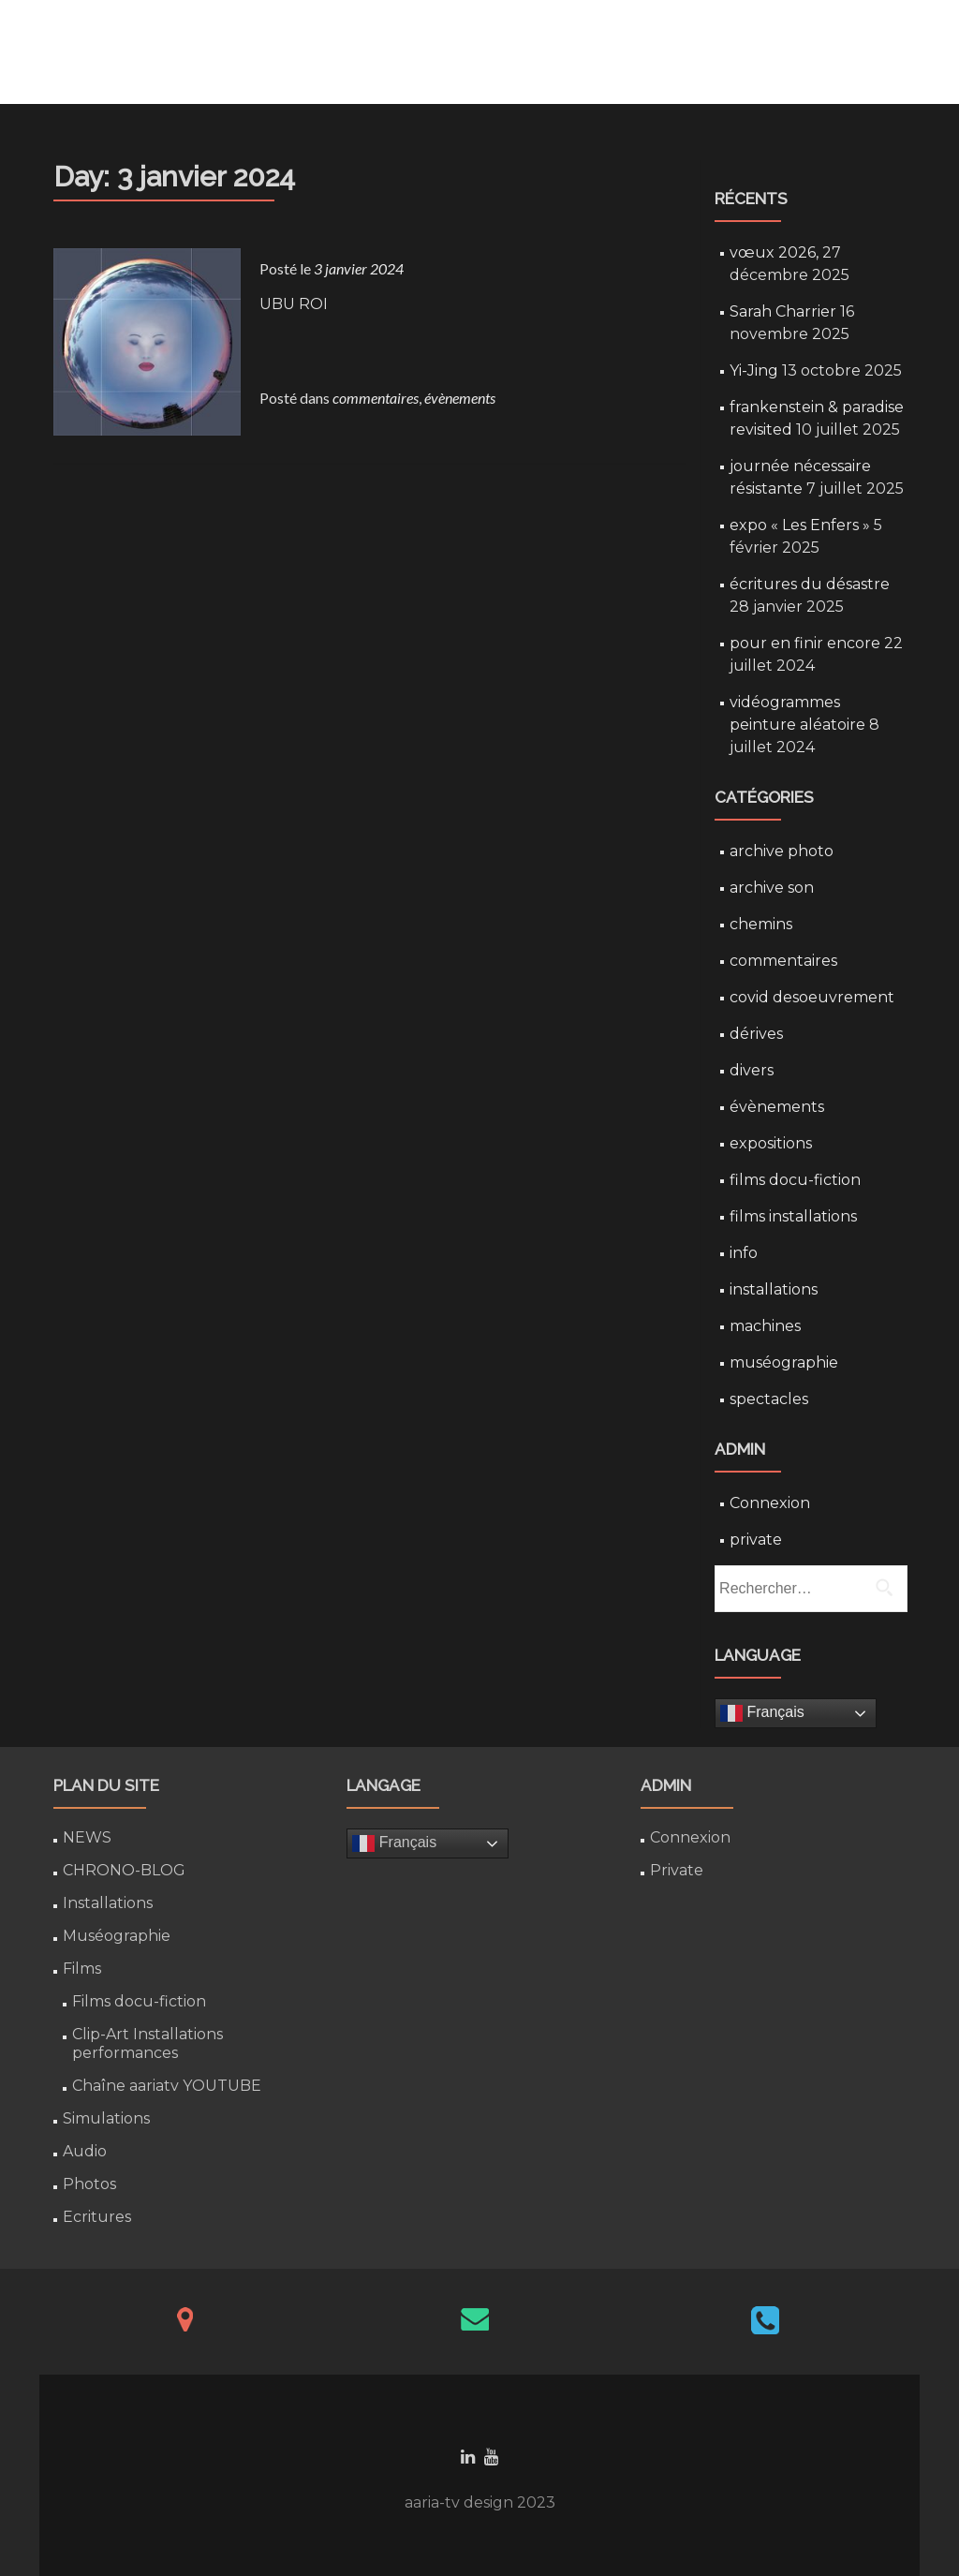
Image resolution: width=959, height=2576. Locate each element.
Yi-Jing (754, 370)
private (756, 1539)
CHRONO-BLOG (124, 1870)
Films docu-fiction (139, 2001)
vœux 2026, (774, 252)
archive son (772, 887)
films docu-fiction (795, 1180)
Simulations (106, 2118)
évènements (459, 398)
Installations (108, 1903)
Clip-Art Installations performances (147, 2043)
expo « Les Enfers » (800, 525)
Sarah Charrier (783, 311)
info (744, 1253)
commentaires (375, 398)
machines (765, 1326)
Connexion (770, 1503)
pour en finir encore (805, 643)
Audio (85, 2151)
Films (82, 1968)
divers (752, 1070)
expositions (771, 1143)
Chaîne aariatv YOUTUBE (166, 2086)
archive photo (782, 851)
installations (774, 1289)
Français (762, 1713)
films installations (793, 1216)
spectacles (769, 1399)
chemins (761, 924)
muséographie (784, 1362)
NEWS (87, 1837)
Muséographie (116, 1936)
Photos (89, 2184)
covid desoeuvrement (812, 997)
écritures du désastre (810, 584)
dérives (756, 1034)
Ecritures (97, 2217)
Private (676, 1870)
